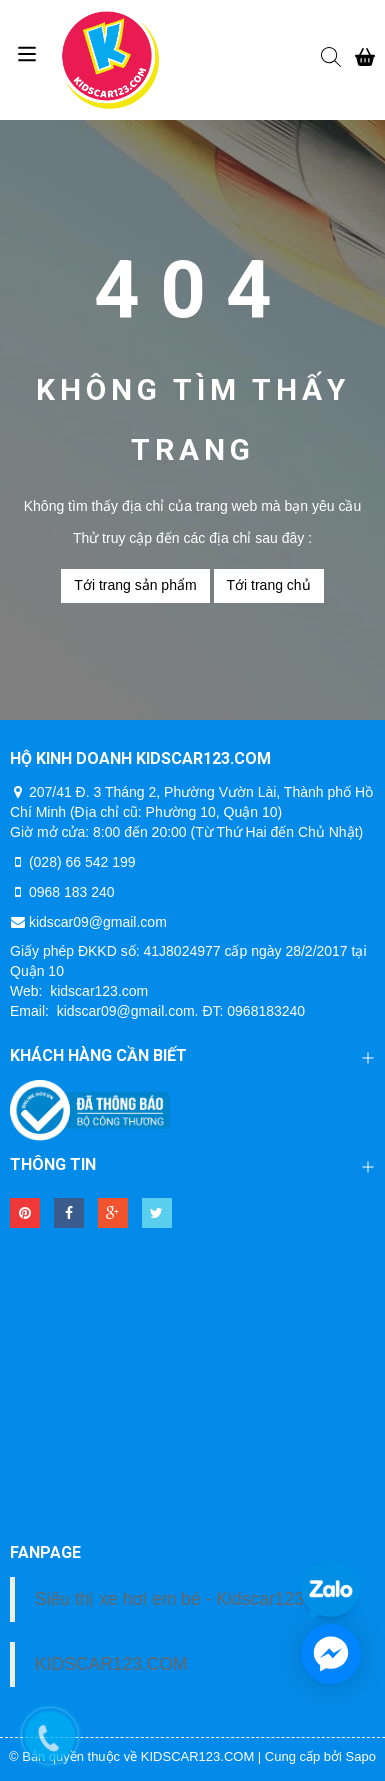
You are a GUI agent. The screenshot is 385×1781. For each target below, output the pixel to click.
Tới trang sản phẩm (135, 585)
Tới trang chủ (269, 585)
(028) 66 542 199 (82, 862)
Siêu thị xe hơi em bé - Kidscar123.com (188, 1599)
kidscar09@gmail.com (98, 922)
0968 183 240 (72, 892)
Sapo (361, 1756)
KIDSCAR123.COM (111, 1664)
